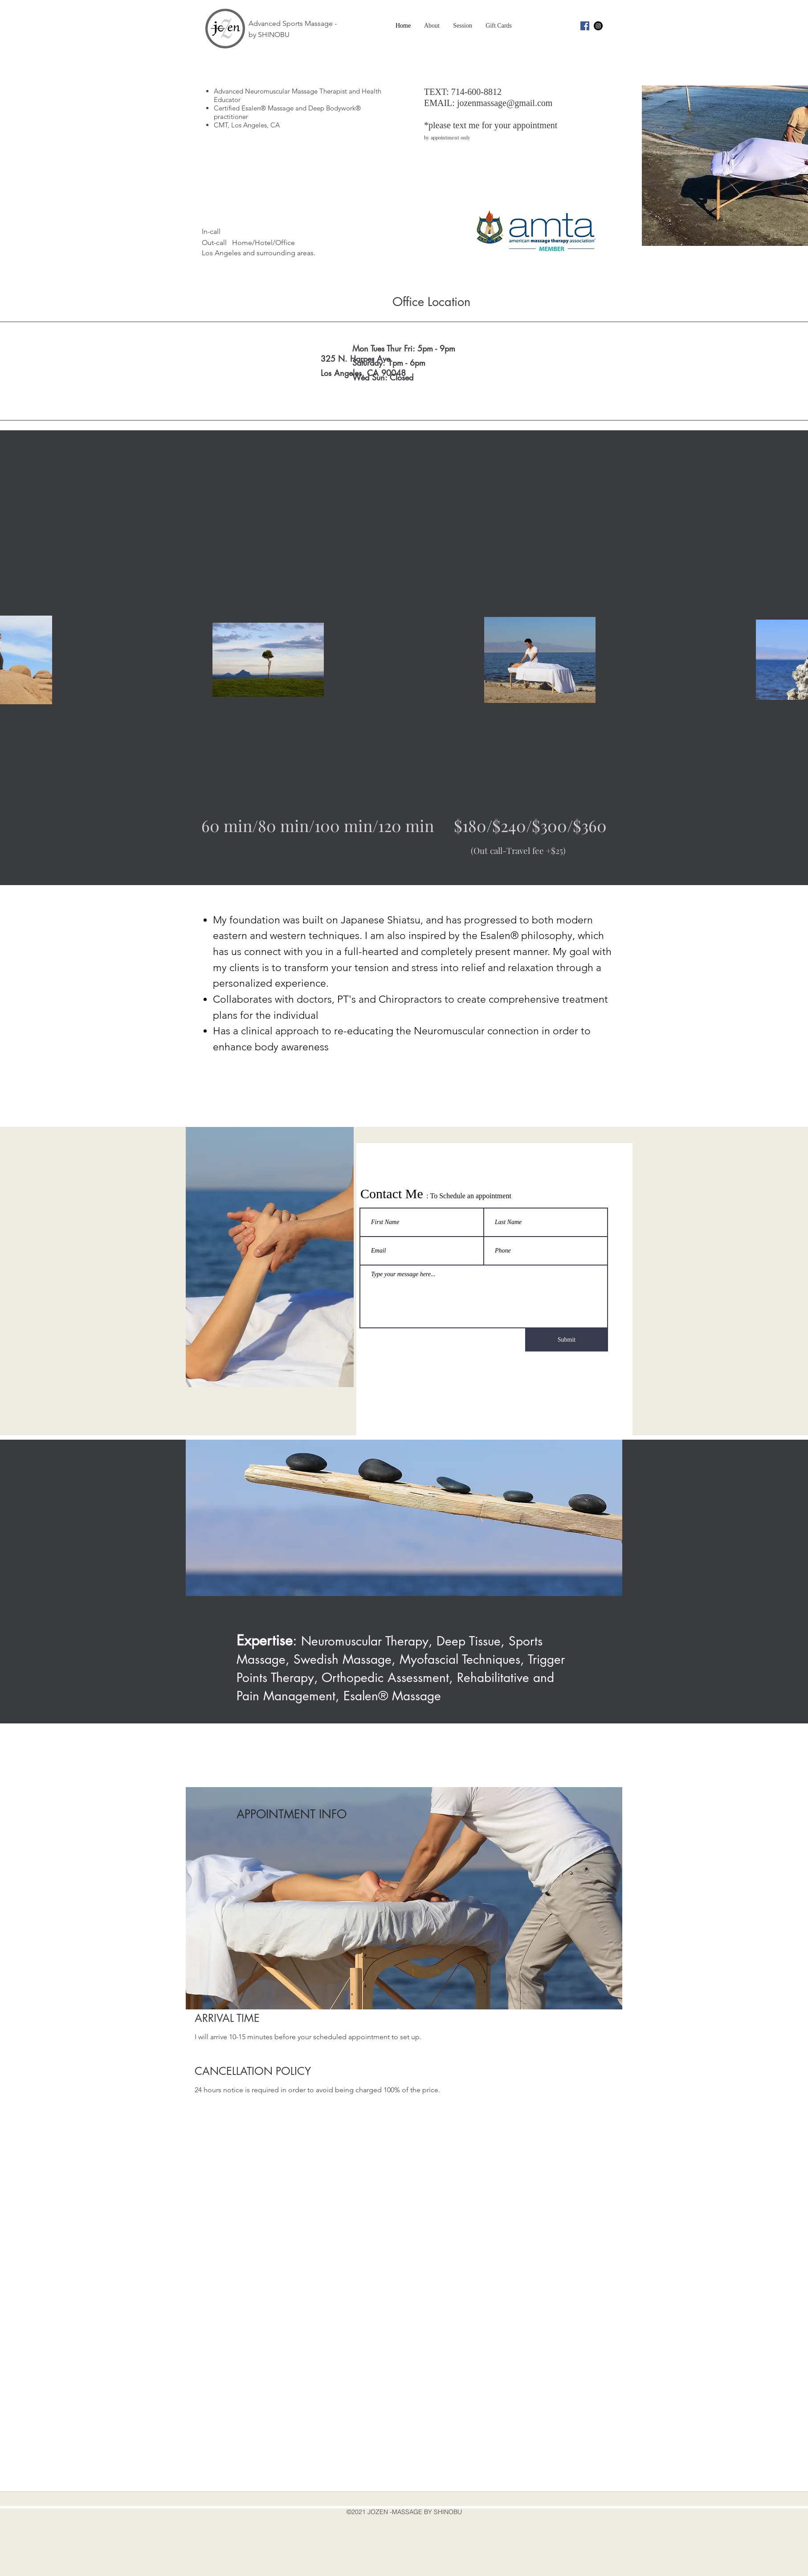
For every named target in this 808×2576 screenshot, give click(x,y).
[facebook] (584, 25)
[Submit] (566, 1339)
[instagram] (598, 25)
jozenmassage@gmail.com (504, 103)
